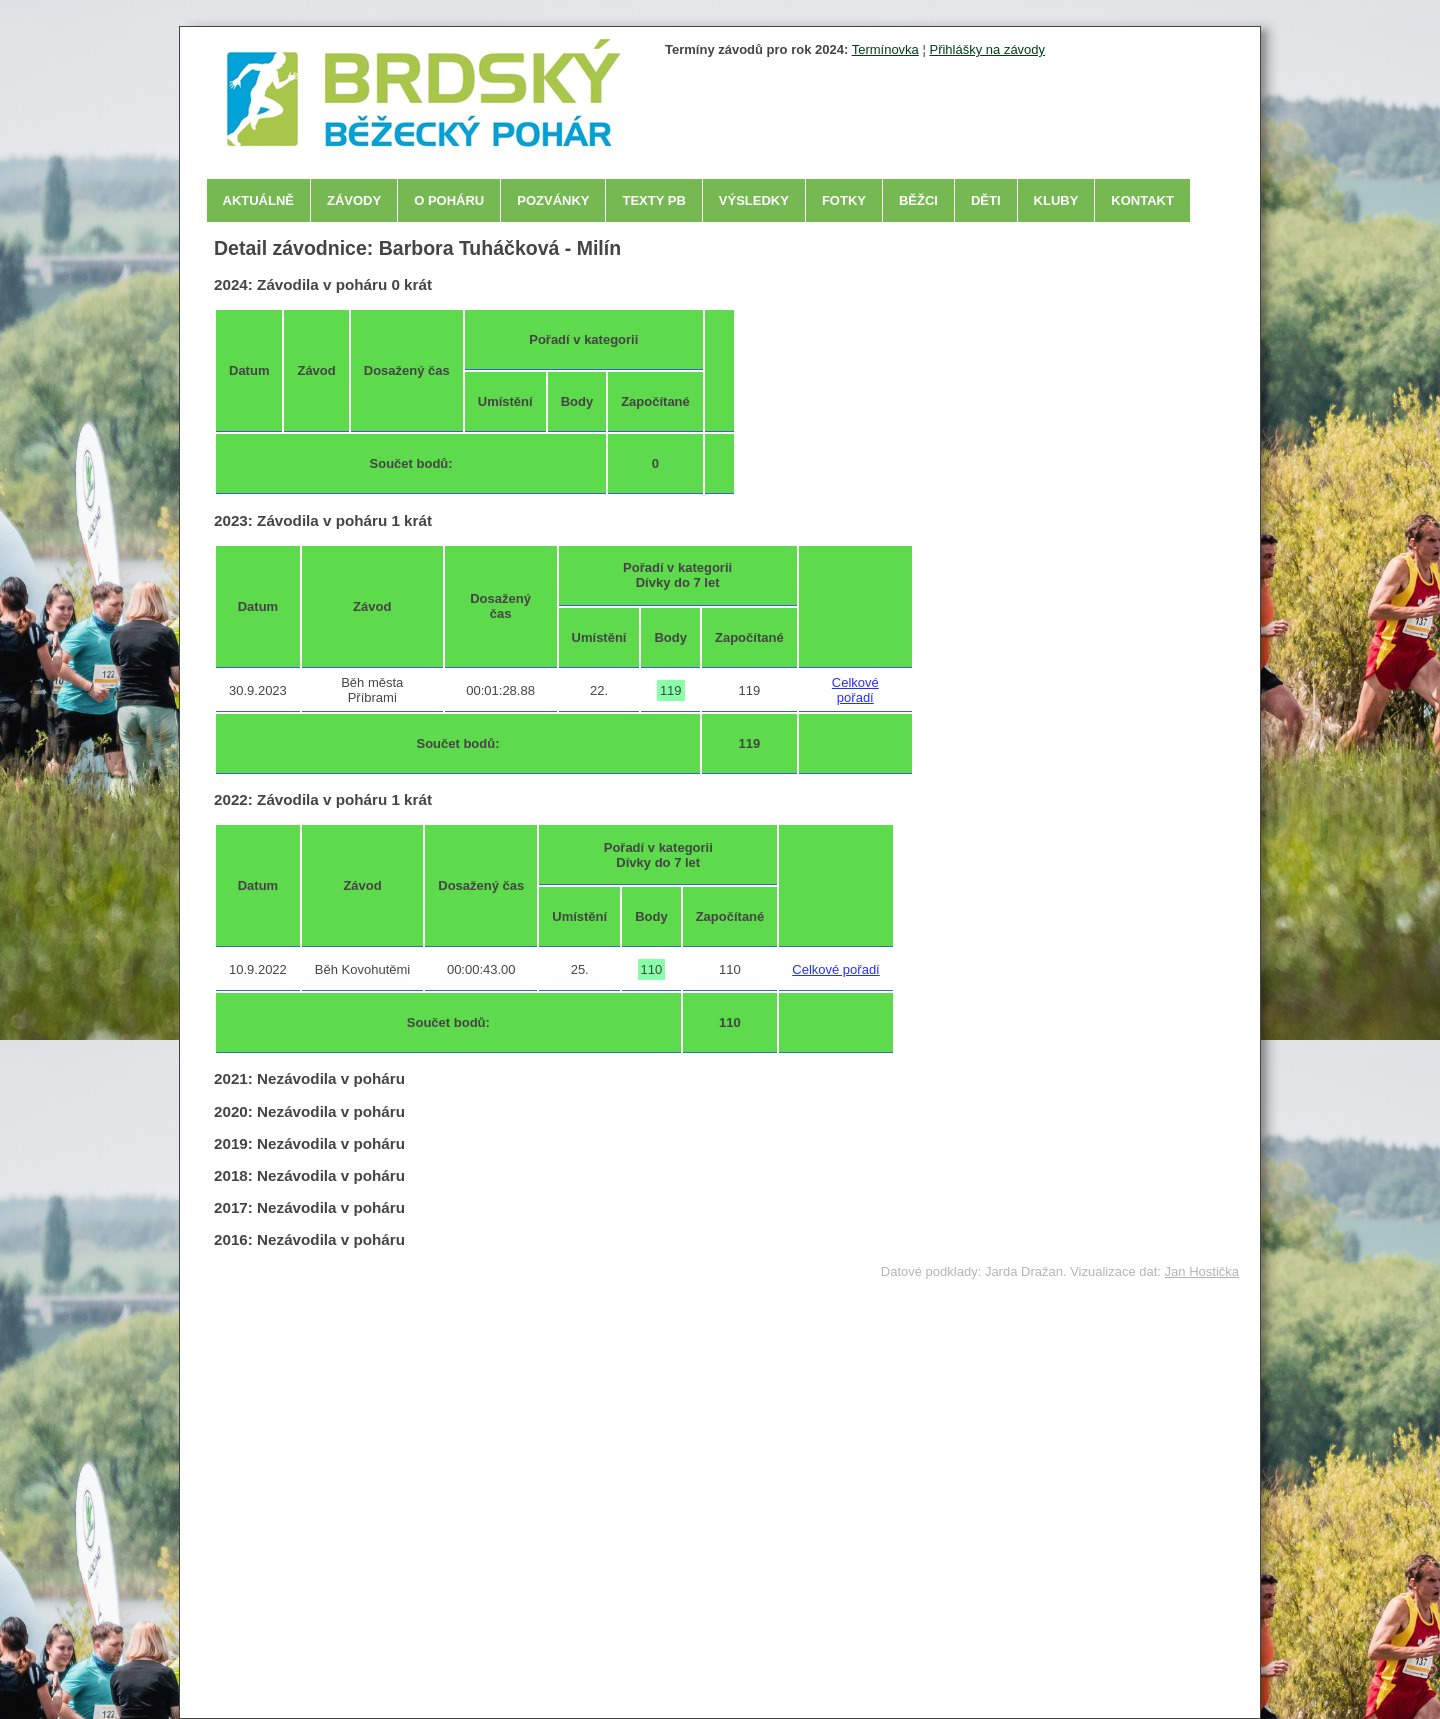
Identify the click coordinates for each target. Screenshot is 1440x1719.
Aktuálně (259, 200)
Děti (986, 200)
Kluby (1056, 200)
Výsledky (754, 200)
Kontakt (1142, 200)
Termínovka (885, 49)
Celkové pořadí (855, 690)
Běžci (918, 200)
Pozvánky (553, 200)
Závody (354, 200)
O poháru (449, 200)
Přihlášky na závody (987, 49)
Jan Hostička (1202, 1271)
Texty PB (653, 200)
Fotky (844, 200)
